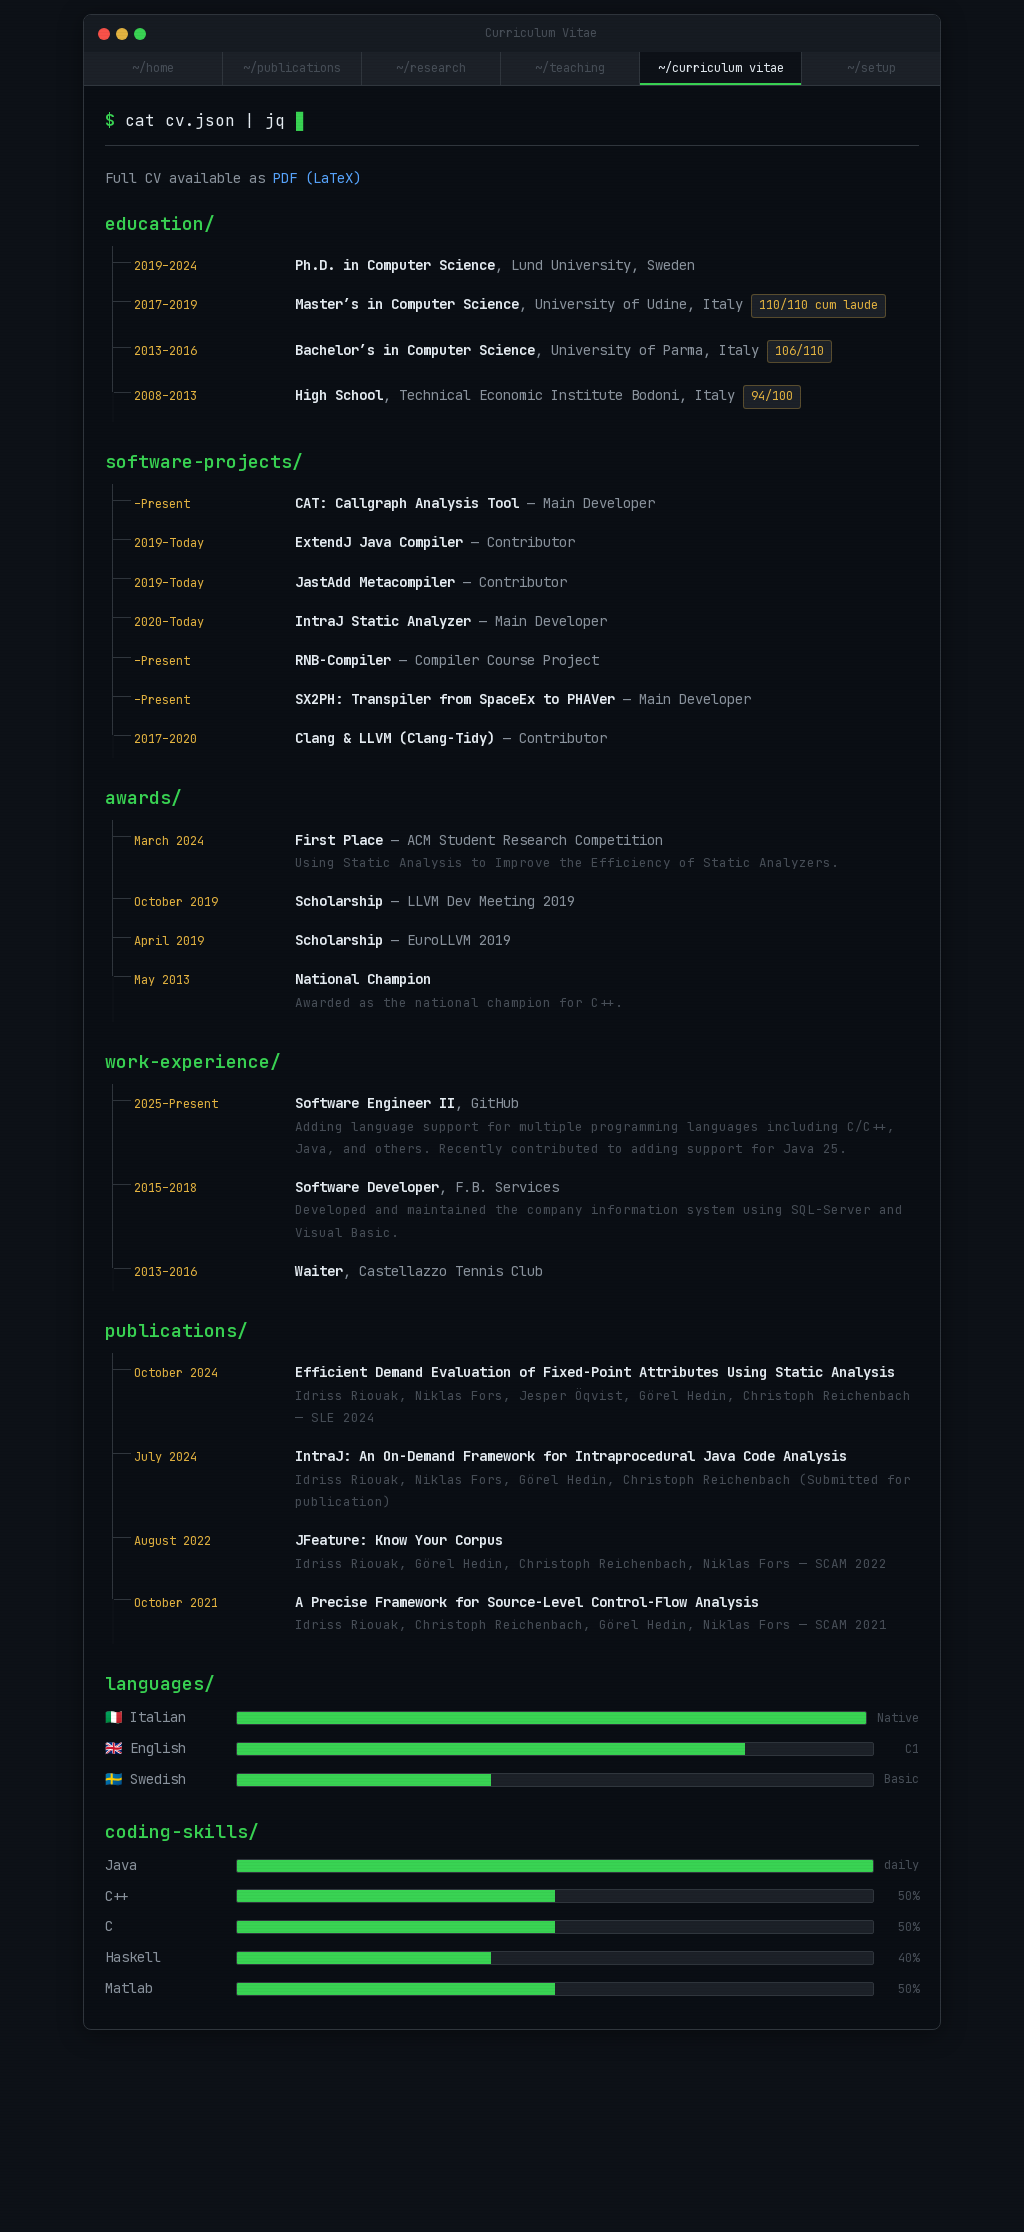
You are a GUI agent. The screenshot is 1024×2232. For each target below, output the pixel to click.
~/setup (871, 68)
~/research (431, 68)
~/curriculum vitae (721, 68)
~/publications (292, 68)
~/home (153, 68)
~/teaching (570, 68)
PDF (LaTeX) (317, 178)
